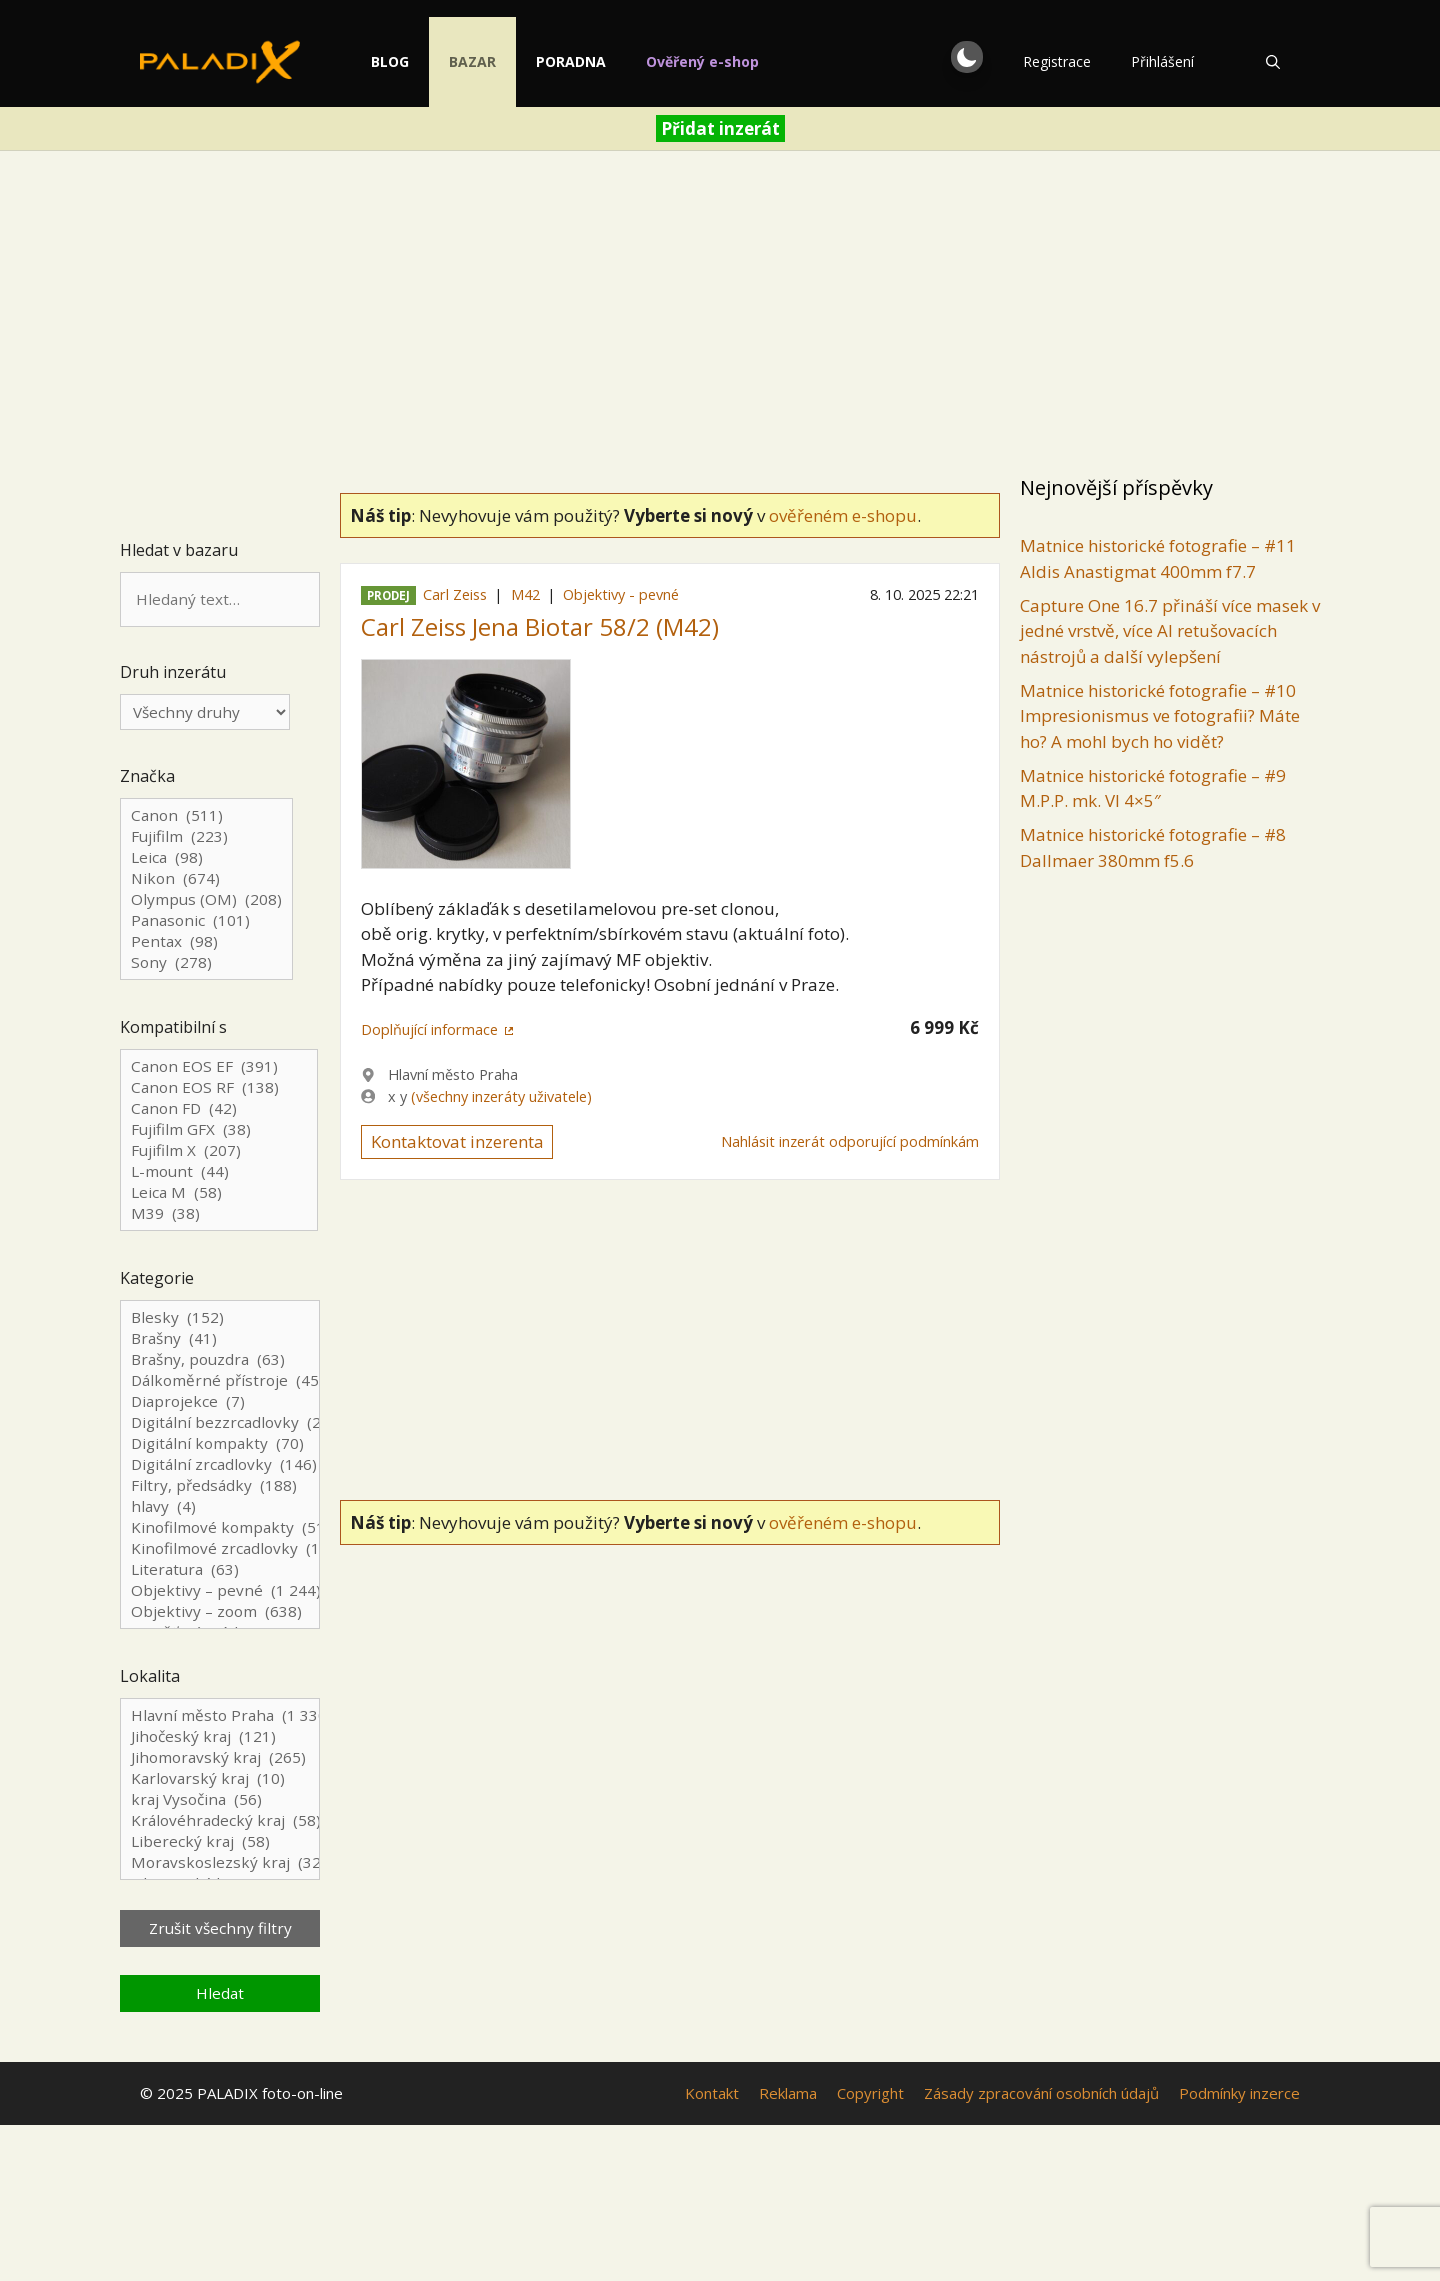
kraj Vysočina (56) (220, 1799)
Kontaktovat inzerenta (457, 1141)
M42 (525, 594)
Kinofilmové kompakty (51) (220, 1527)
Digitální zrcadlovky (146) (220, 1464)
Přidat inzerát (720, 128)
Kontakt (712, 2093)
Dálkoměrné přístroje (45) (220, 1380)
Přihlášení (1162, 61)
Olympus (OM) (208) (206, 899)
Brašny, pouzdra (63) (220, 1359)
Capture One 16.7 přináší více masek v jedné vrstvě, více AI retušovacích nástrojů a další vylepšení (1170, 631)
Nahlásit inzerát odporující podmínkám (850, 1141)
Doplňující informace (429, 1029)
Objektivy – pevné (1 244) (220, 1590)
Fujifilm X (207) (219, 1150)
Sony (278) (206, 962)
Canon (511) (206, 815)
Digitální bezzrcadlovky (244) (220, 1422)
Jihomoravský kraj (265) (220, 1757)
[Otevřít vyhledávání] (1273, 62)
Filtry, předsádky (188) (220, 1485)
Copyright (870, 2093)
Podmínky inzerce (1239, 2093)
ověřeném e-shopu (843, 515)
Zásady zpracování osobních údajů (1041, 2093)
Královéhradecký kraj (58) (220, 1820)
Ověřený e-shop (753, 61)
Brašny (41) (220, 1338)
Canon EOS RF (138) (219, 1087)
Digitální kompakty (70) (220, 1443)
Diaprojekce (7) (220, 1401)
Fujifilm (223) (206, 836)
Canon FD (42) (219, 1108)
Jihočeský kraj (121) (220, 1736)
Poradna (622, 61)
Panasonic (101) (206, 920)
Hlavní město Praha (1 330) (220, 1715)
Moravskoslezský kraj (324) (220, 1862)
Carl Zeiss (455, 594)
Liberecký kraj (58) (220, 1841)
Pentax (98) (206, 941)
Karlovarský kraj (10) (220, 1778)
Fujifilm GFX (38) (219, 1129)
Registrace (1057, 61)
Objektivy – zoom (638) (220, 1611)
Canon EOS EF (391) (219, 1066)
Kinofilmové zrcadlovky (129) (220, 1548)
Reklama (788, 2093)
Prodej (388, 595)
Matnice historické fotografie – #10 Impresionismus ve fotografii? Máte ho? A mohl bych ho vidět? (1160, 716)
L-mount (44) (219, 1171)
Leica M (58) (219, 1192)
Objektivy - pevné (621, 594)
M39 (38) (219, 1213)
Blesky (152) (220, 1317)
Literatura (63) (220, 1569)
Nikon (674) (206, 878)
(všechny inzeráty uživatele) (501, 1096)
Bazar (523, 61)
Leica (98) (206, 857)
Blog (441, 61)
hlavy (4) (220, 1506)
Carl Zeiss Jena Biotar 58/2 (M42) (540, 626)
